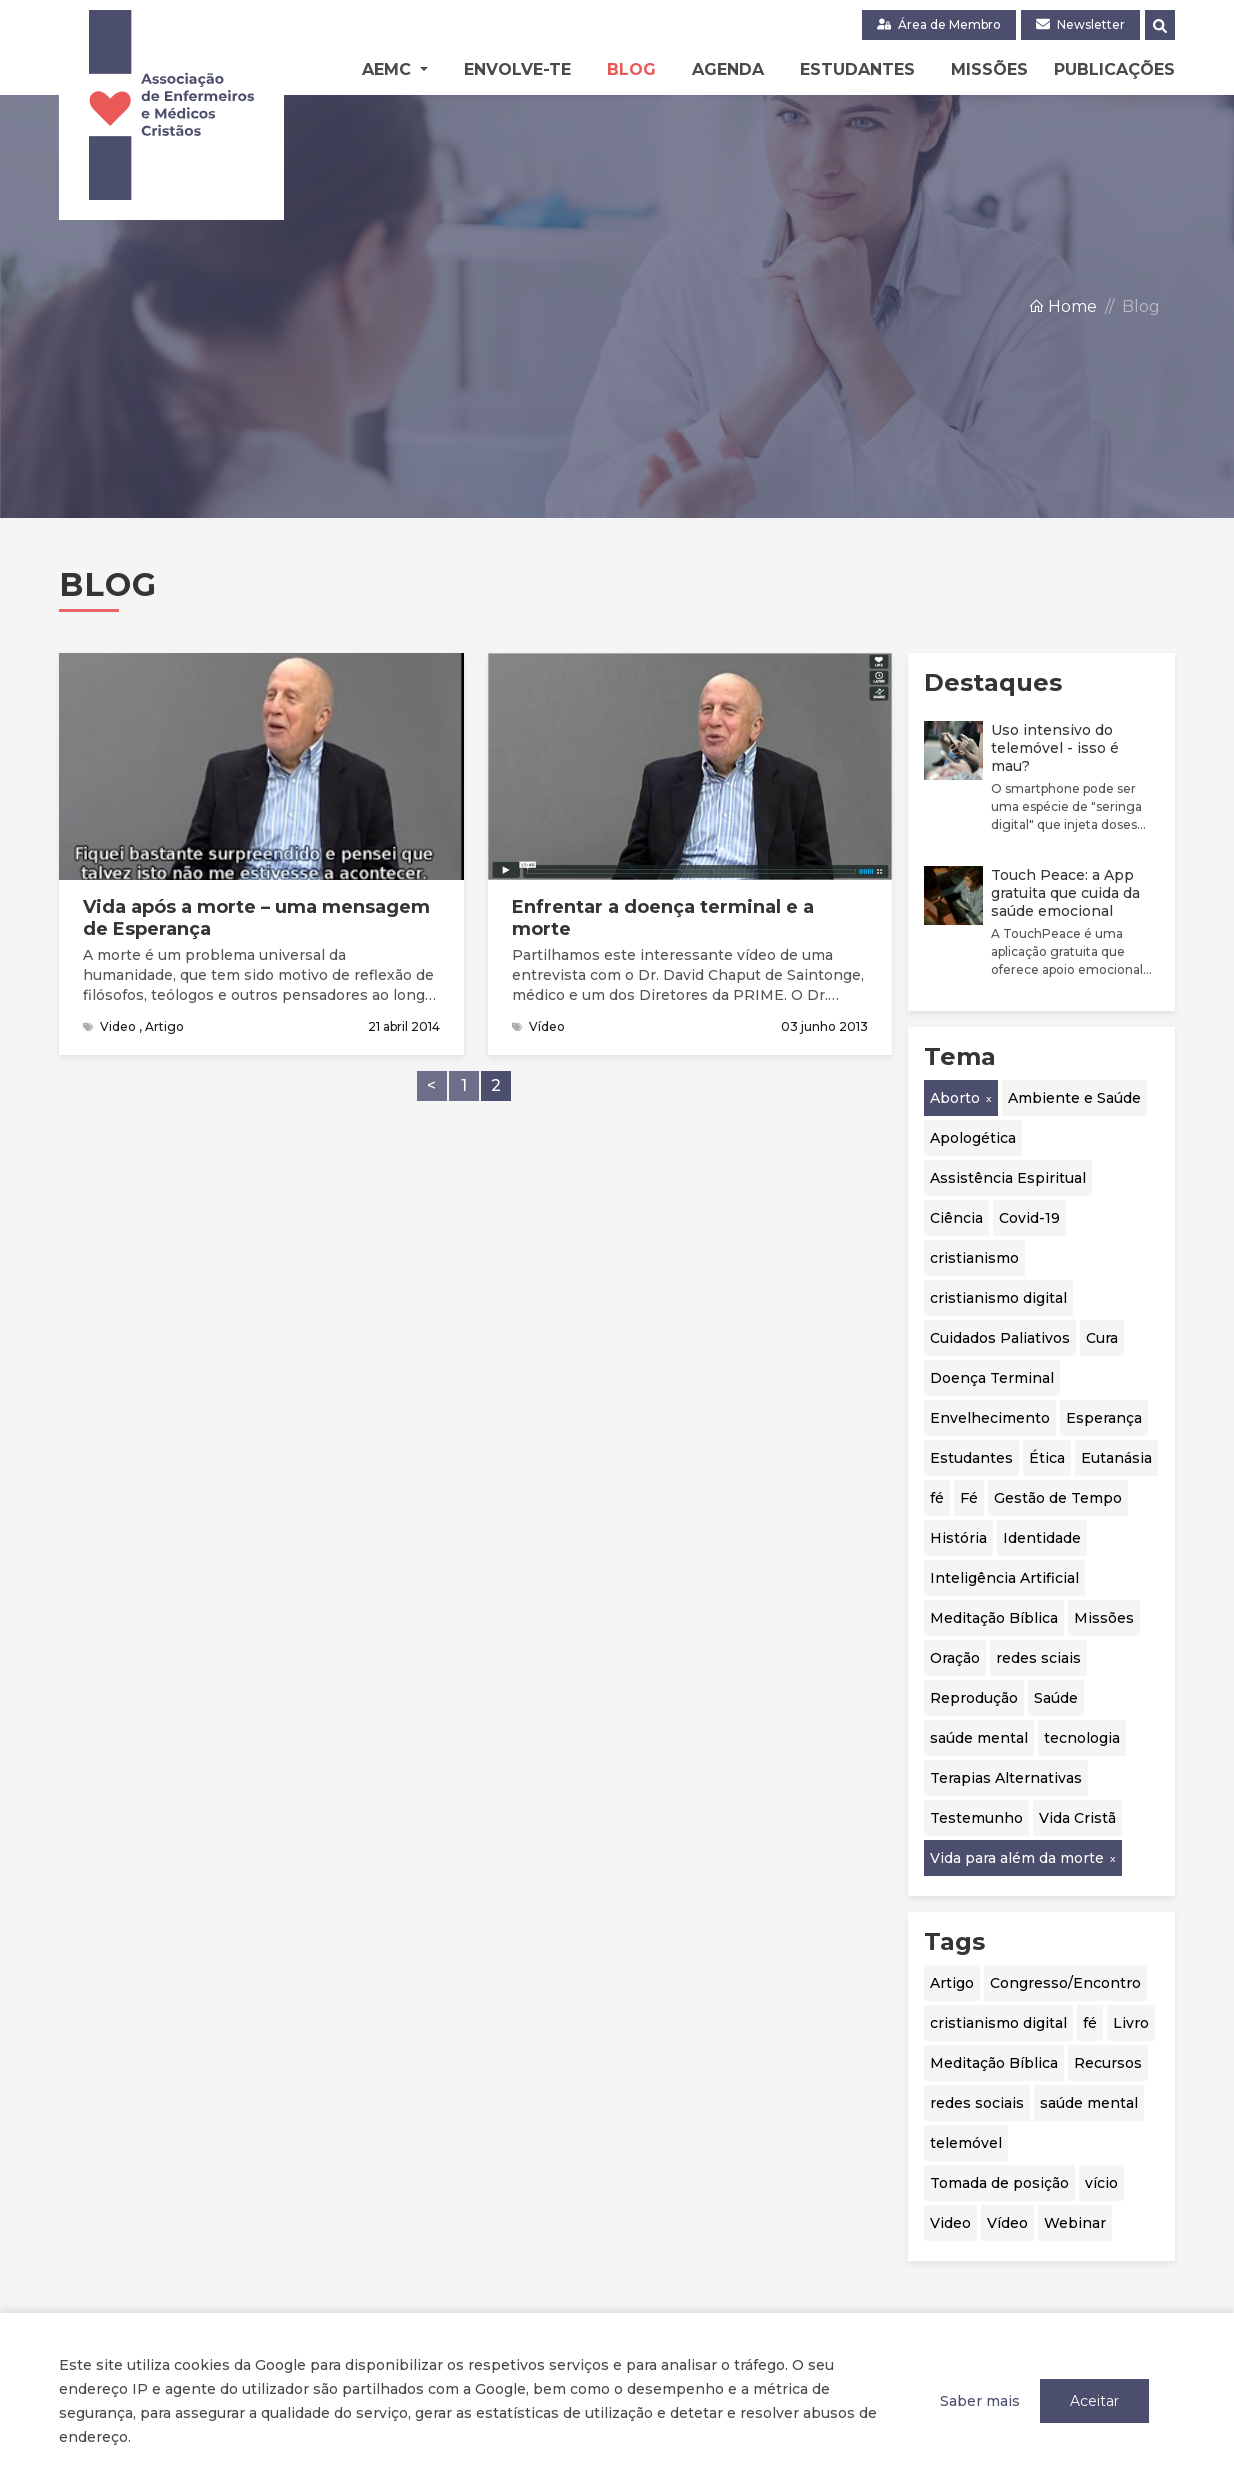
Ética (1047, 1458)
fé (937, 1498)
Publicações (1114, 69)
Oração (955, 1658)
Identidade (1042, 1538)
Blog (631, 69)
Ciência (956, 1218)
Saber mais (980, 2401)
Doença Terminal (992, 1378)
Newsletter (1080, 24)
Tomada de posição (999, 2183)
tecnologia (1082, 1738)
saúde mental (979, 1738)
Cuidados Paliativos (1000, 1338)
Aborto (955, 1098)
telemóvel (966, 2143)
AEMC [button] (389, 69)
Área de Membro (939, 24)
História (958, 1538)
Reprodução (974, 1698)
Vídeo (1007, 2223)
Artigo (952, 1983)
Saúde (1056, 1698)
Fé (969, 1498)
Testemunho (976, 1818)
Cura (1102, 1338)
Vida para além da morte (1017, 1858)
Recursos (1108, 2063)
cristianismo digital (998, 1298)
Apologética (973, 1138)
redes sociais (977, 2103)
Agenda (728, 69)
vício (1101, 2183)
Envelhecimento (990, 1418)
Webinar (1075, 2223)
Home (1062, 308)
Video (950, 2223)
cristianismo (974, 1258)
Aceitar (1094, 2401)
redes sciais (1038, 1658)
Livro (1131, 2023)
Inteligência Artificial (1004, 1578)
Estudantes (857, 69)
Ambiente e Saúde (1074, 1098)
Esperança (1104, 1418)
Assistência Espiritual (1008, 1178)
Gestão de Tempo (1058, 1498)
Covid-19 (1029, 1218)
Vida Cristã (1077, 1818)
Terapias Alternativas (1006, 1778)
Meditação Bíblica (994, 1618)
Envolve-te (517, 69)
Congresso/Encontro (1065, 1983)
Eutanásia (1116, 1458)
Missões (989, 69)
